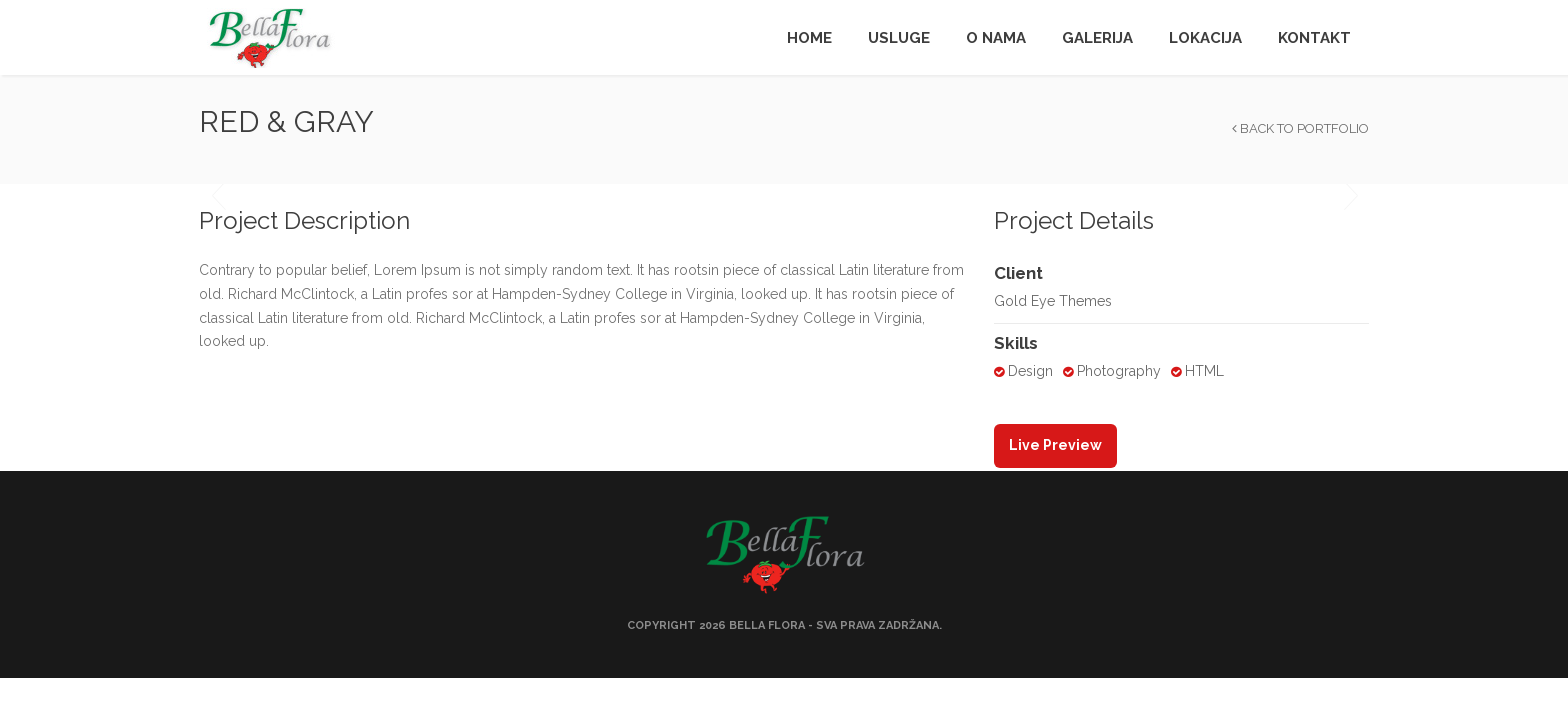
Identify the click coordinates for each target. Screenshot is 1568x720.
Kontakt (1314, 38)
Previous (218, 196)
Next (1350, 196)
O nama (996, 38)
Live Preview (1055, 445)
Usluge (899, 38)
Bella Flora (767, 625)
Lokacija (1205, 38)
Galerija (1097, 38)
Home (809, 38)
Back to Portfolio (1300, 128)
